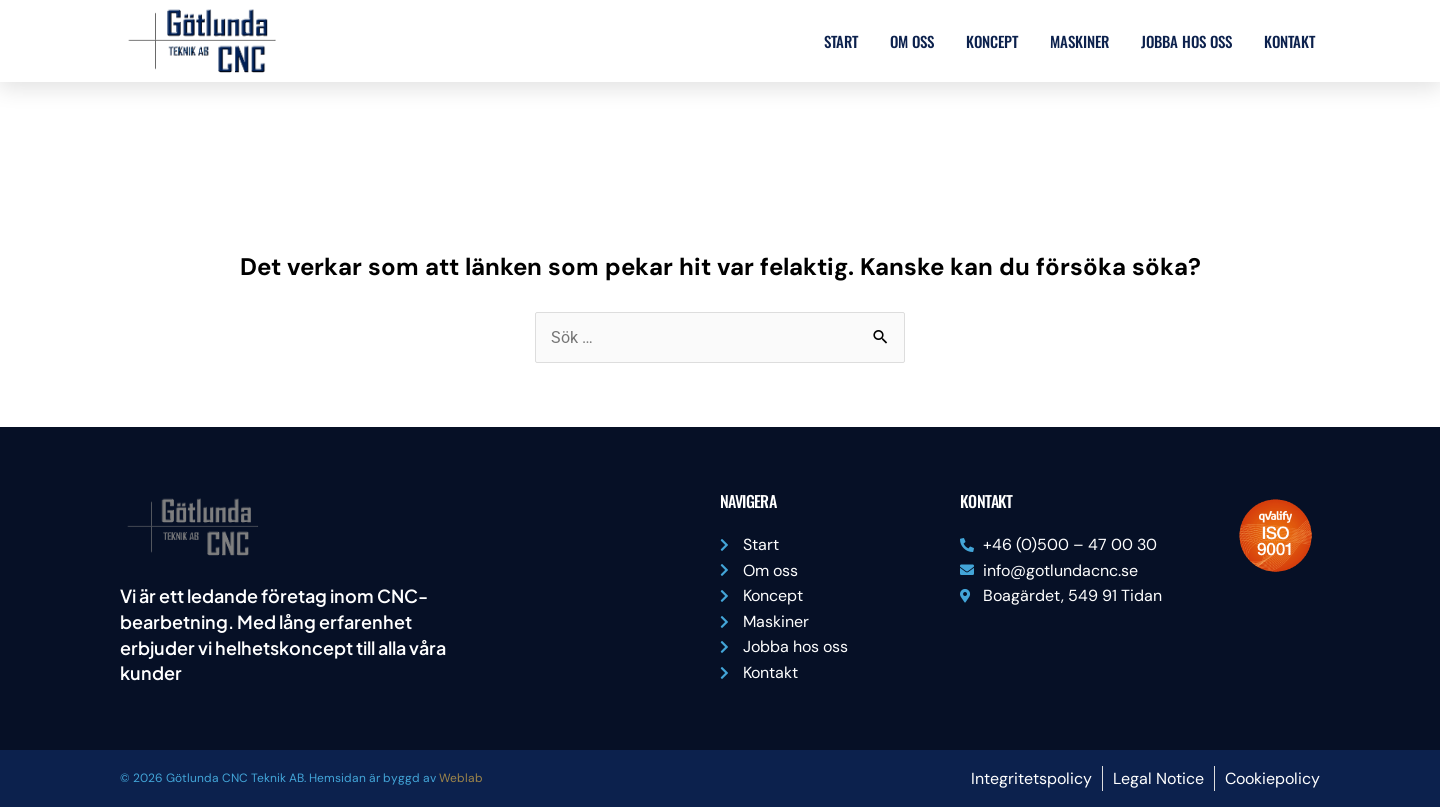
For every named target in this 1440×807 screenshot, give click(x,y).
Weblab (461, 778)
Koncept (992, 41)
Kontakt (1289, 41)
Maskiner (1079, 41)
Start (841, 41)
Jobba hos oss (1186, 41)
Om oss (912, 41)
